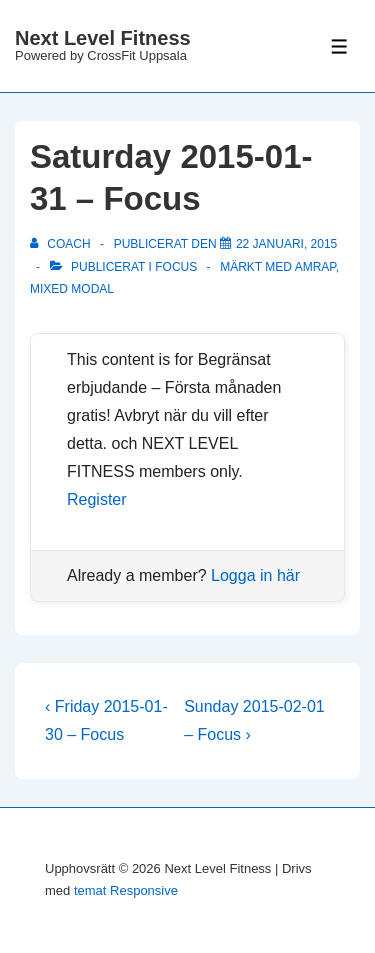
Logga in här (255, 575)
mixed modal (72, 289)
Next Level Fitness (103, 38)
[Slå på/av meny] (339, 46)
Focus (176, 267)
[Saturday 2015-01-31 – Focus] (286, 244)
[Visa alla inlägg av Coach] (62, 244)
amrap (315, 267)
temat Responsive (126, 890)
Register (97, 499)
